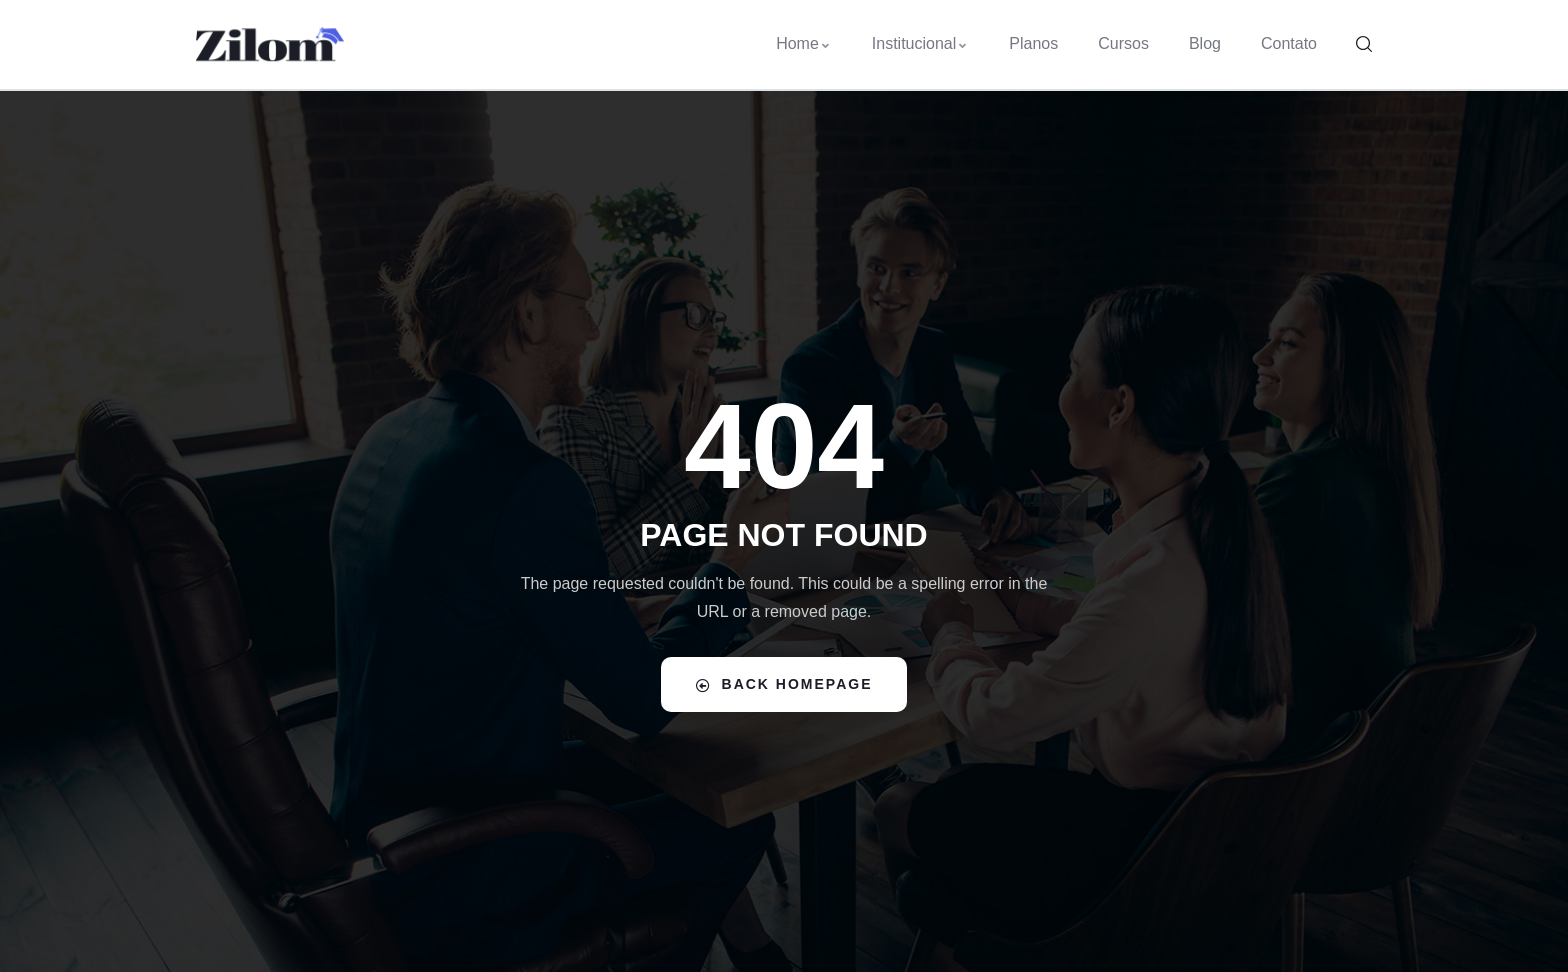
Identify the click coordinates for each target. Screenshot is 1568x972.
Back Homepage (784, 684)
